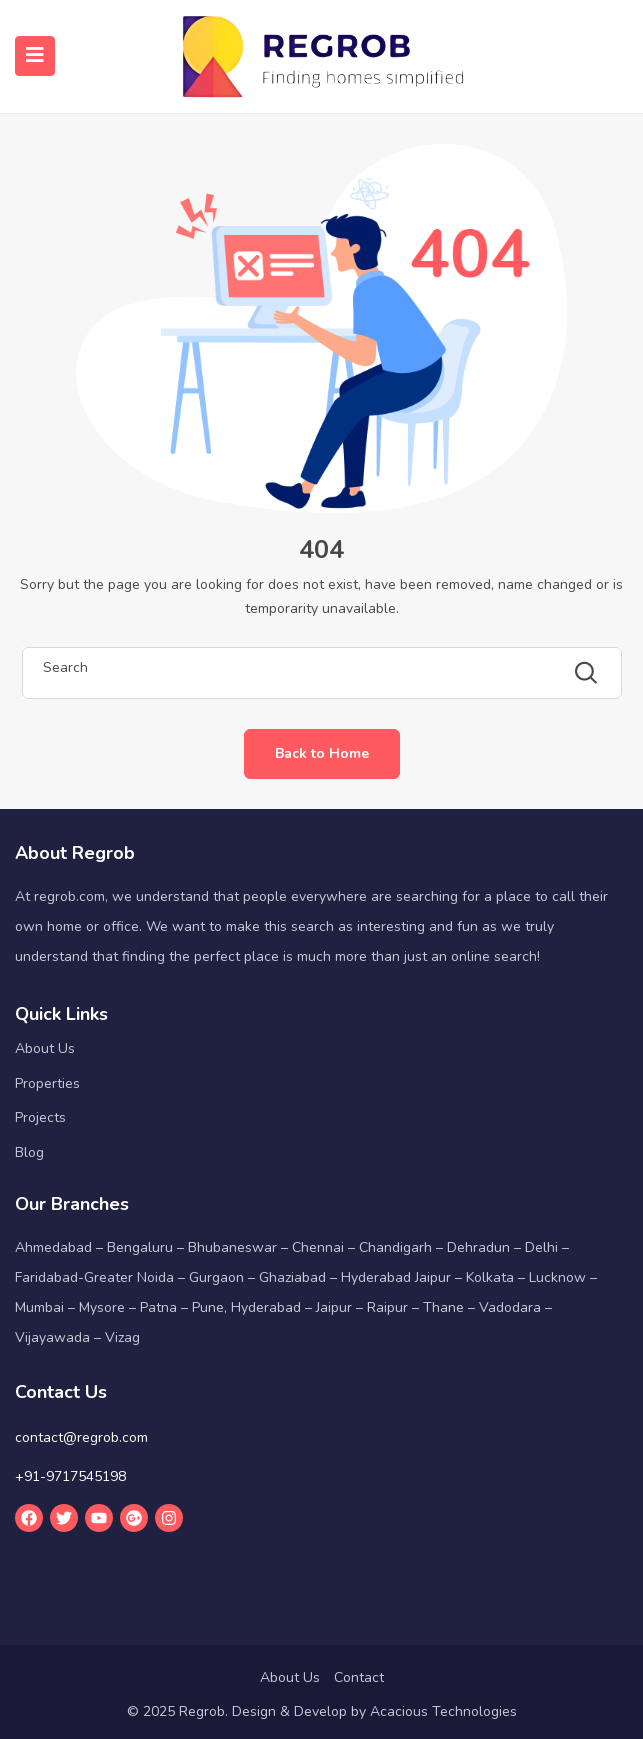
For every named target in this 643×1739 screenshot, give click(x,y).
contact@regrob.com (81, 1437)
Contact (359, 1677)
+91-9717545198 (70, 1476)
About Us (45, 1048)
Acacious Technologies (443, 1711)
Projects (40, 1117)
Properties (47, 1083)
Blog (29, 1152)
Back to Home (322, 753)
